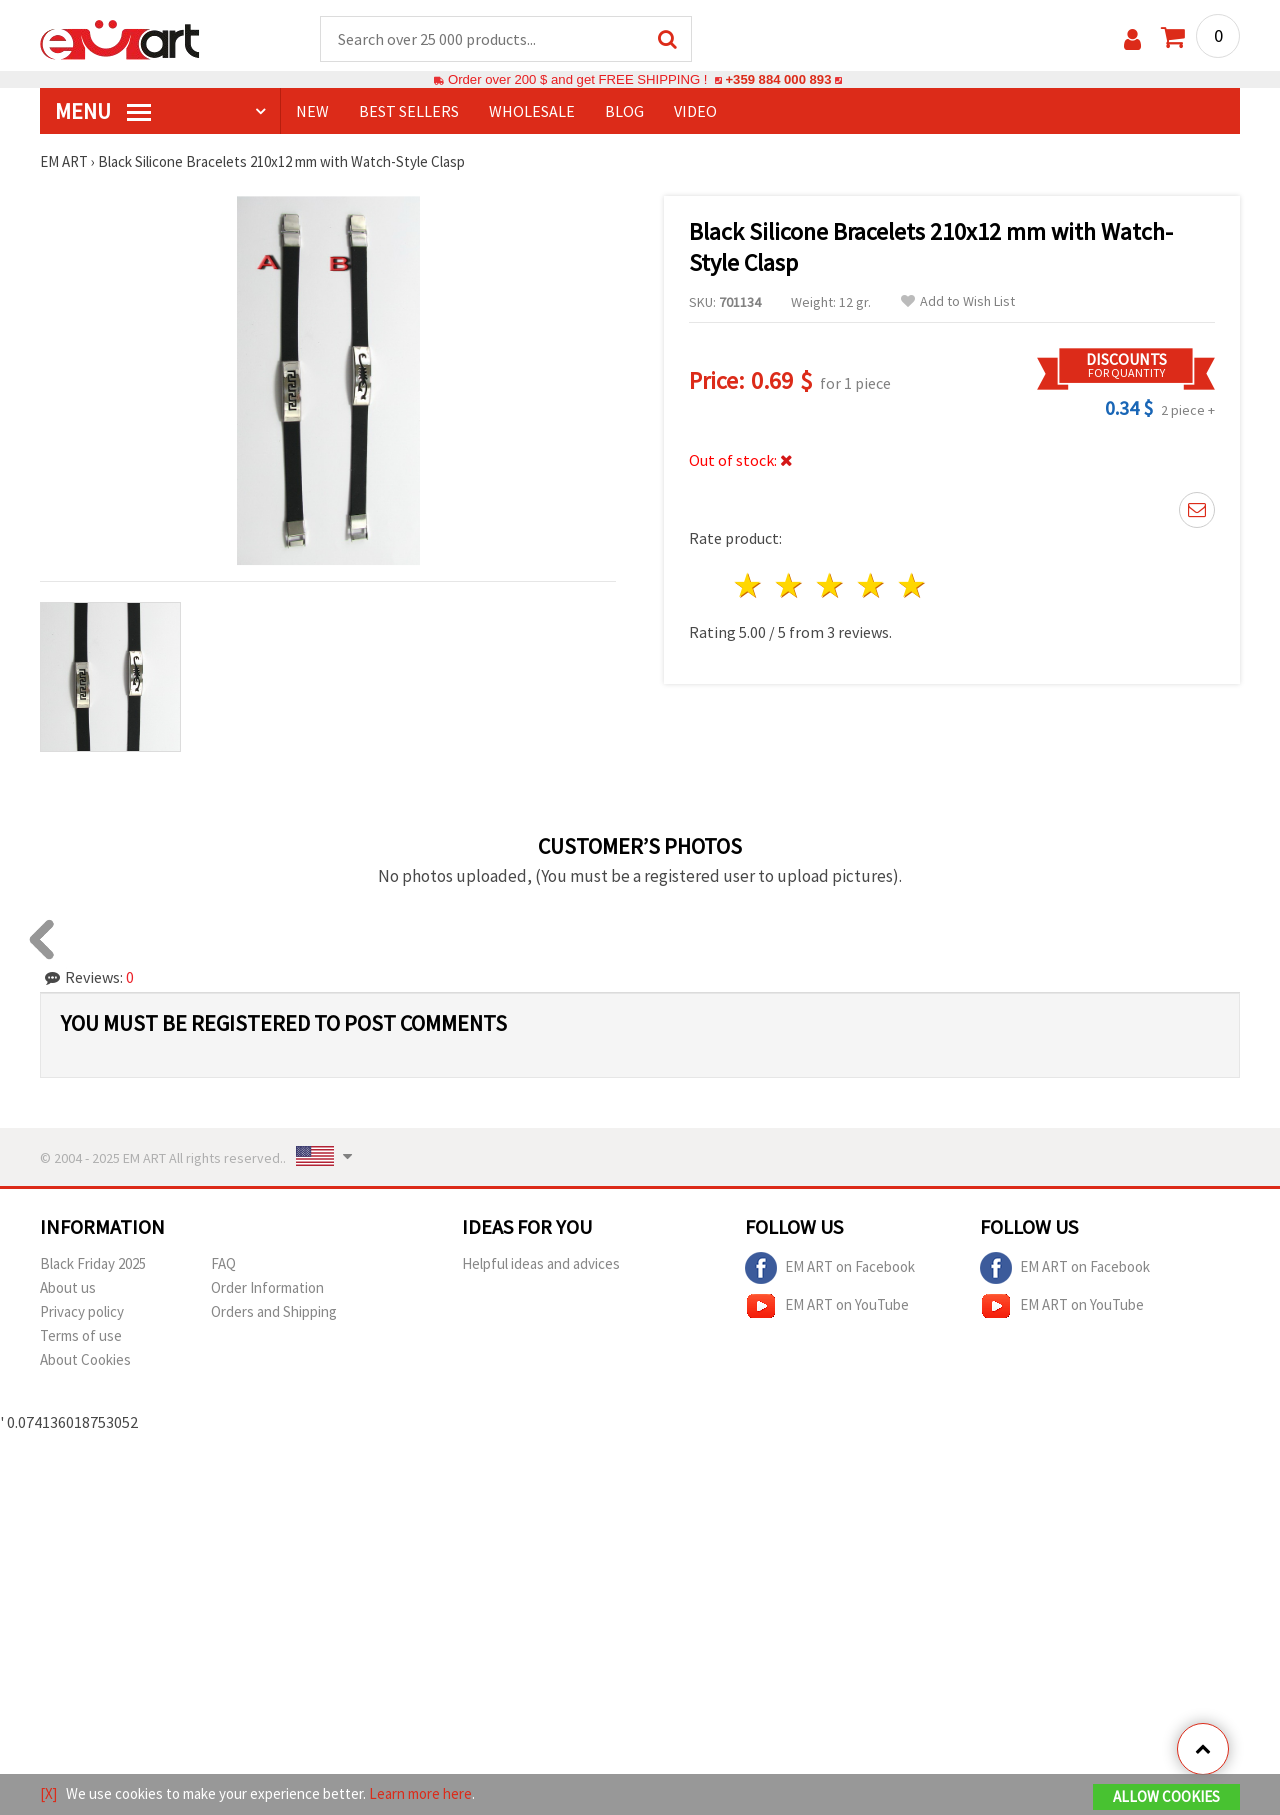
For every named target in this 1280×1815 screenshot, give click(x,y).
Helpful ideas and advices (541, 1263)
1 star (749, 585)
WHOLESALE (532, 111)
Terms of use (81, 1335)
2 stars (790, 585)
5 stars (912, 585)
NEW (312, 111)
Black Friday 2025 (93, 1263)
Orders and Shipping (274, 1311)
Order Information (267, 1287)
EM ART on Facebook (830, 1268)
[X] (48, 1793)
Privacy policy (82, 1311)
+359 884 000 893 (778, 79)
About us (68, 1287)
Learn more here (420, 1793)
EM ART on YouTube (827, 1306)
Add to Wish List (958, 301)
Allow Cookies (1166, 1796)
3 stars (831, 585)
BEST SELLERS (409, 111)
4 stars (871, 585)
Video (695, 111)
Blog (624, 111)
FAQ (223, 1263)
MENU (103, 111)
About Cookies (85, 1359)
